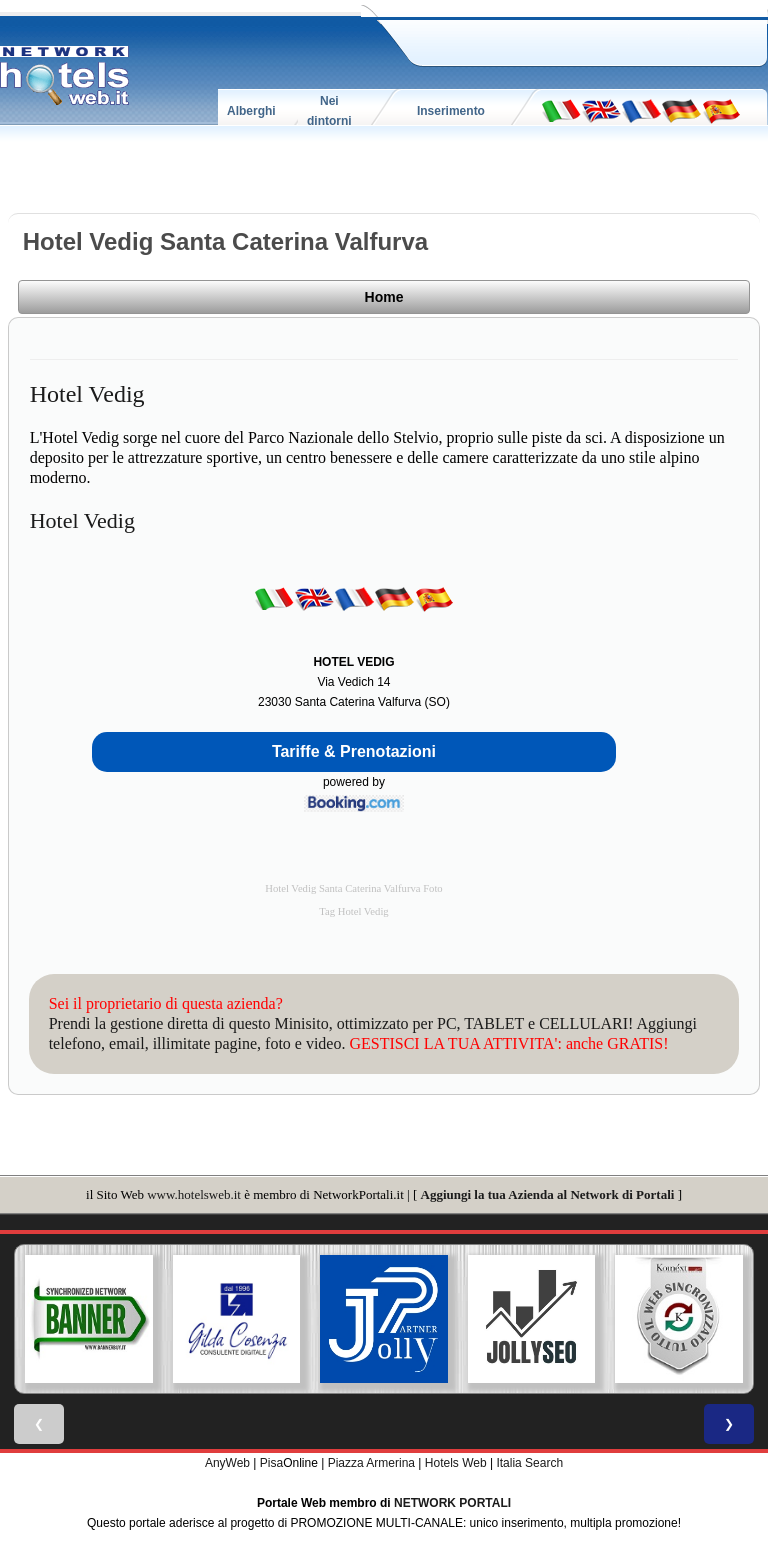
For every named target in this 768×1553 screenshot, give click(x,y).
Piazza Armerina (371, 1463)
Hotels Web (456, 1463)
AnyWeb (227, 1463)
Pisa (271, 1463)
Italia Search (529, 1463)
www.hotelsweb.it (194, 1194)
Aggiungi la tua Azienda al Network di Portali (548, 1194)
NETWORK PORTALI (452, 1503)
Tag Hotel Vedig (354, 911)
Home (384, 297)
